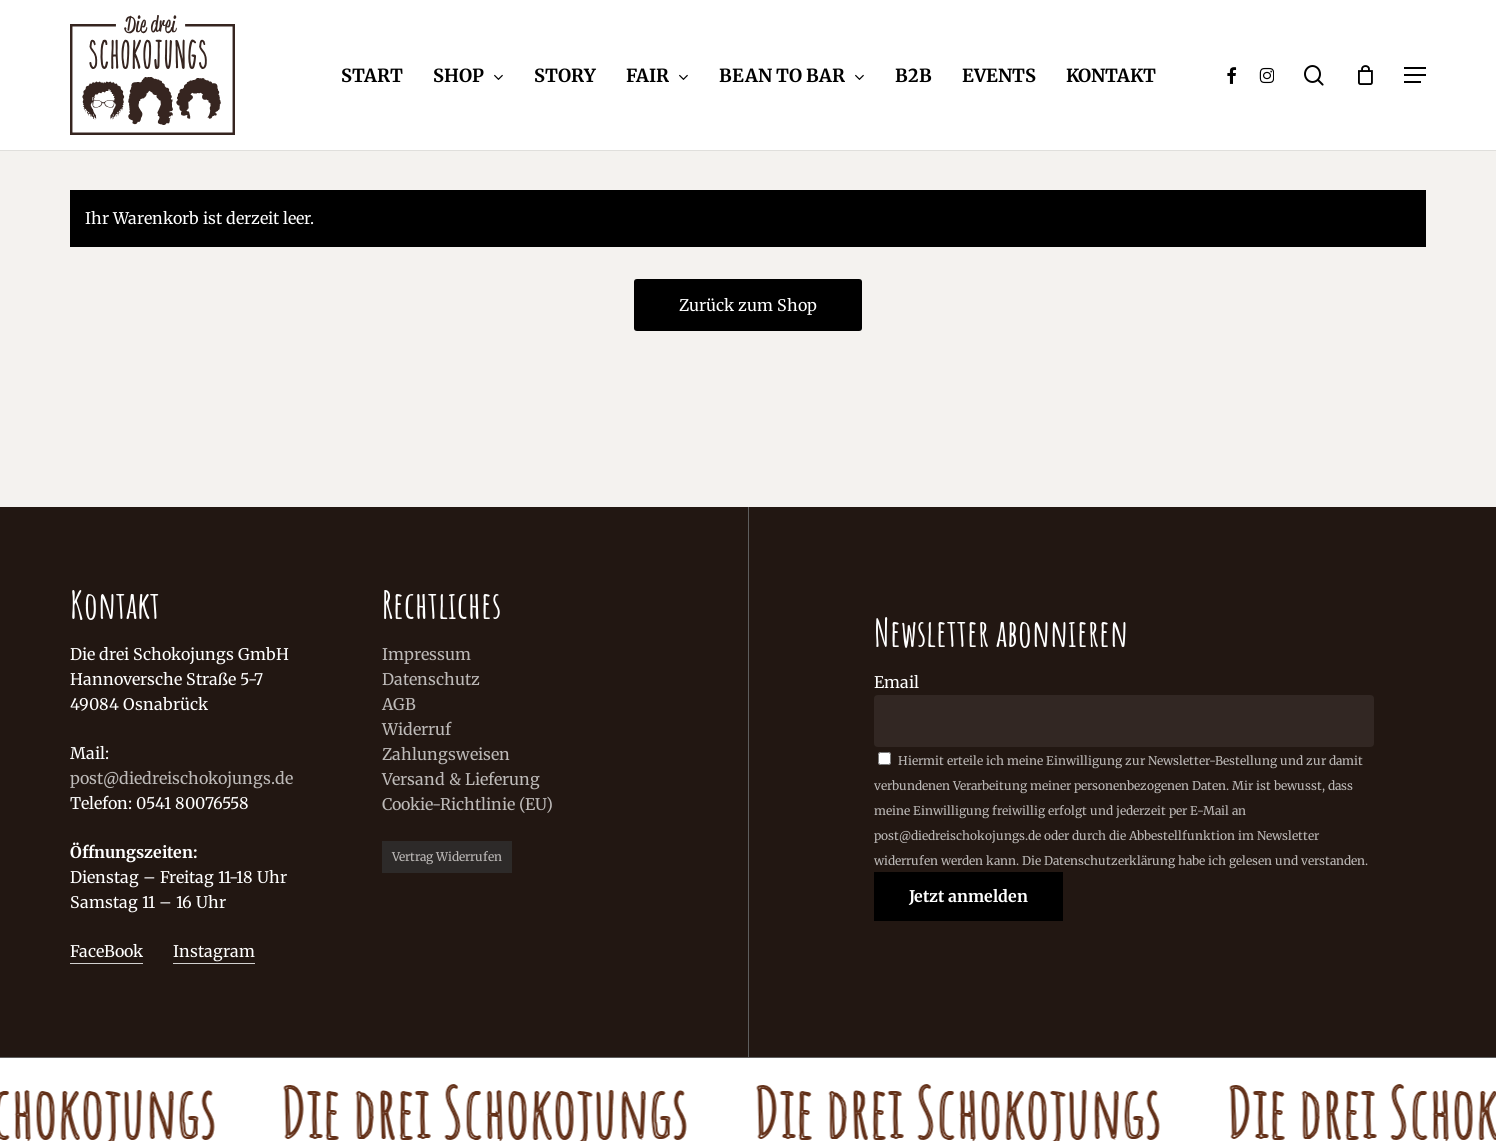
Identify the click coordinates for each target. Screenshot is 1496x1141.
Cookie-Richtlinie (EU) (467, 804)
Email (896, 682)
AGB (399, 704)
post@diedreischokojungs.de (181, 778)
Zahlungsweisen (446, 754)
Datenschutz (431, 679)
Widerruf (416, 729)
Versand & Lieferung (461, 779)
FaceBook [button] (106, 951)
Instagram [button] (214, 951)
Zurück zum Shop (748, 305)
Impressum (426, 654)
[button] (1415, 75)
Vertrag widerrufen (447, 856)
